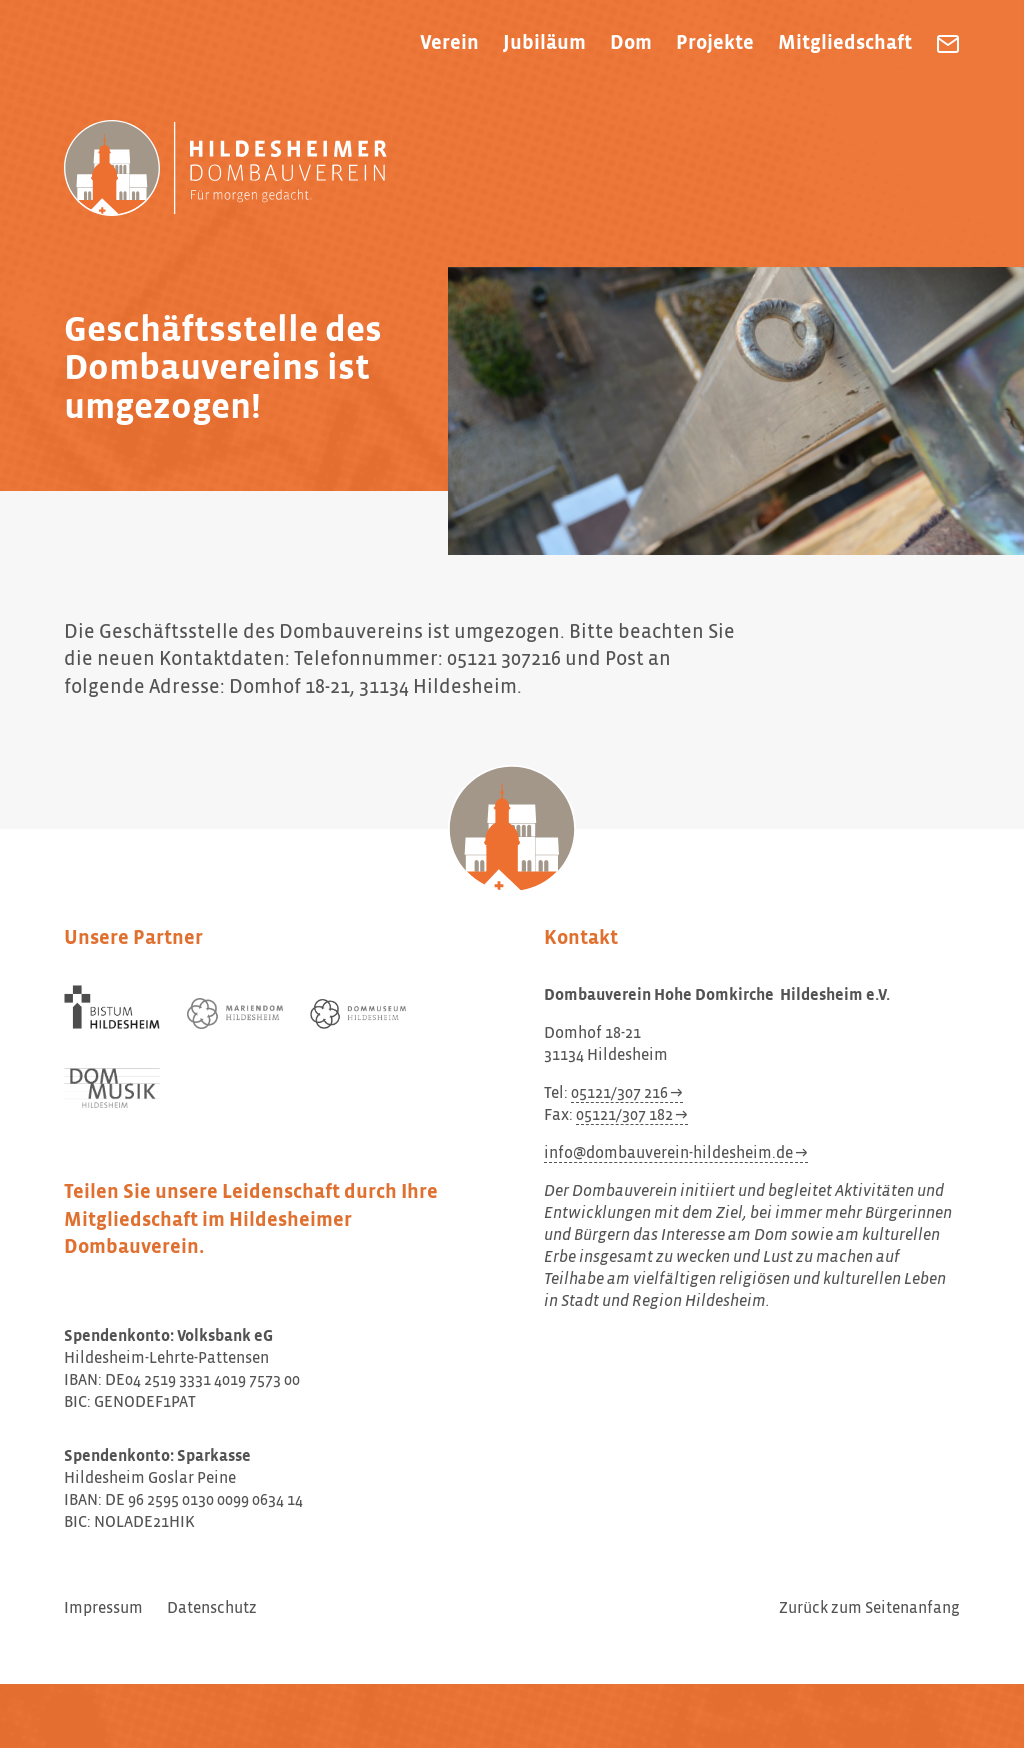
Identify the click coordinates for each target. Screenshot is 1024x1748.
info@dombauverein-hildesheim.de (668, 1154)
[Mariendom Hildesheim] (235, 1013)
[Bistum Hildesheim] (112, 1007)
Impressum (103, 1609)
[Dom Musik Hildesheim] (112, 1088)
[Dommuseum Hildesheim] (358, 1014)
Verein (449, 43)
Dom (631, 43)
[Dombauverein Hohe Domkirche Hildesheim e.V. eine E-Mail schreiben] (948, 44)
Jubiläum (544, 43)
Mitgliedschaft (845, 43)
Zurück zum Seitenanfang (869, 1609)
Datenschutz (212, 1609)
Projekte (715, 43)
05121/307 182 (624, 1116)
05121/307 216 (619, 1094)
